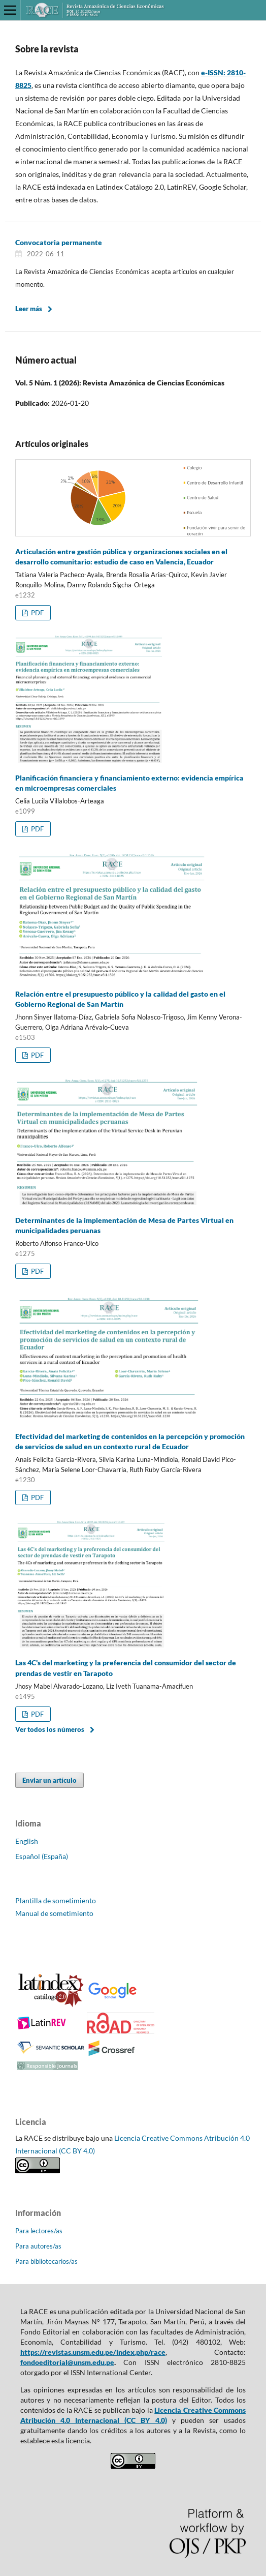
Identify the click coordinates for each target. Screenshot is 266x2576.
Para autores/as (38, 2246)
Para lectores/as (38, 2231)
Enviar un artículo (49, 1780)
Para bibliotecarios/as (46, 2261)
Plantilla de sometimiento (55, 1900)
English (26, 1841)
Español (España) (41, 1856)
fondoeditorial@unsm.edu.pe (67, 2362)
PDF (36, 613)
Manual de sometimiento (54, 1913)
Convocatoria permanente (58, 242)
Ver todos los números (49, 1729)
